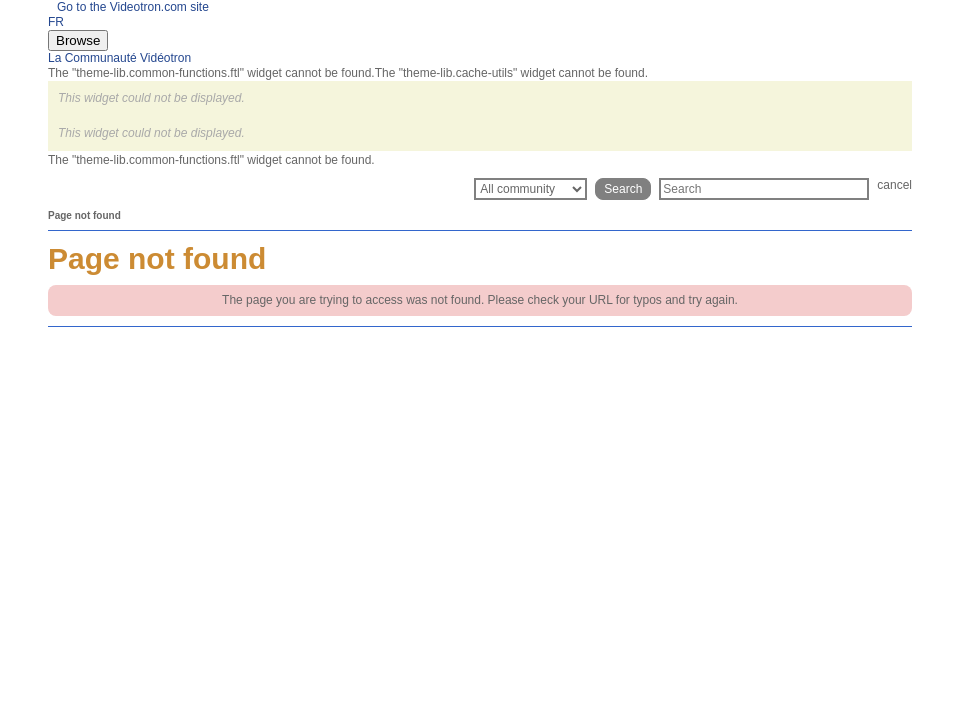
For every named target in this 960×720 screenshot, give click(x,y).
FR (56, 22)
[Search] (764, 189)
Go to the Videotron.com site (128, 7)
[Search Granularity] (530, 189)
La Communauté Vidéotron (119, 58)
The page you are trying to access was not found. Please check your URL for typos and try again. (480, 300)
